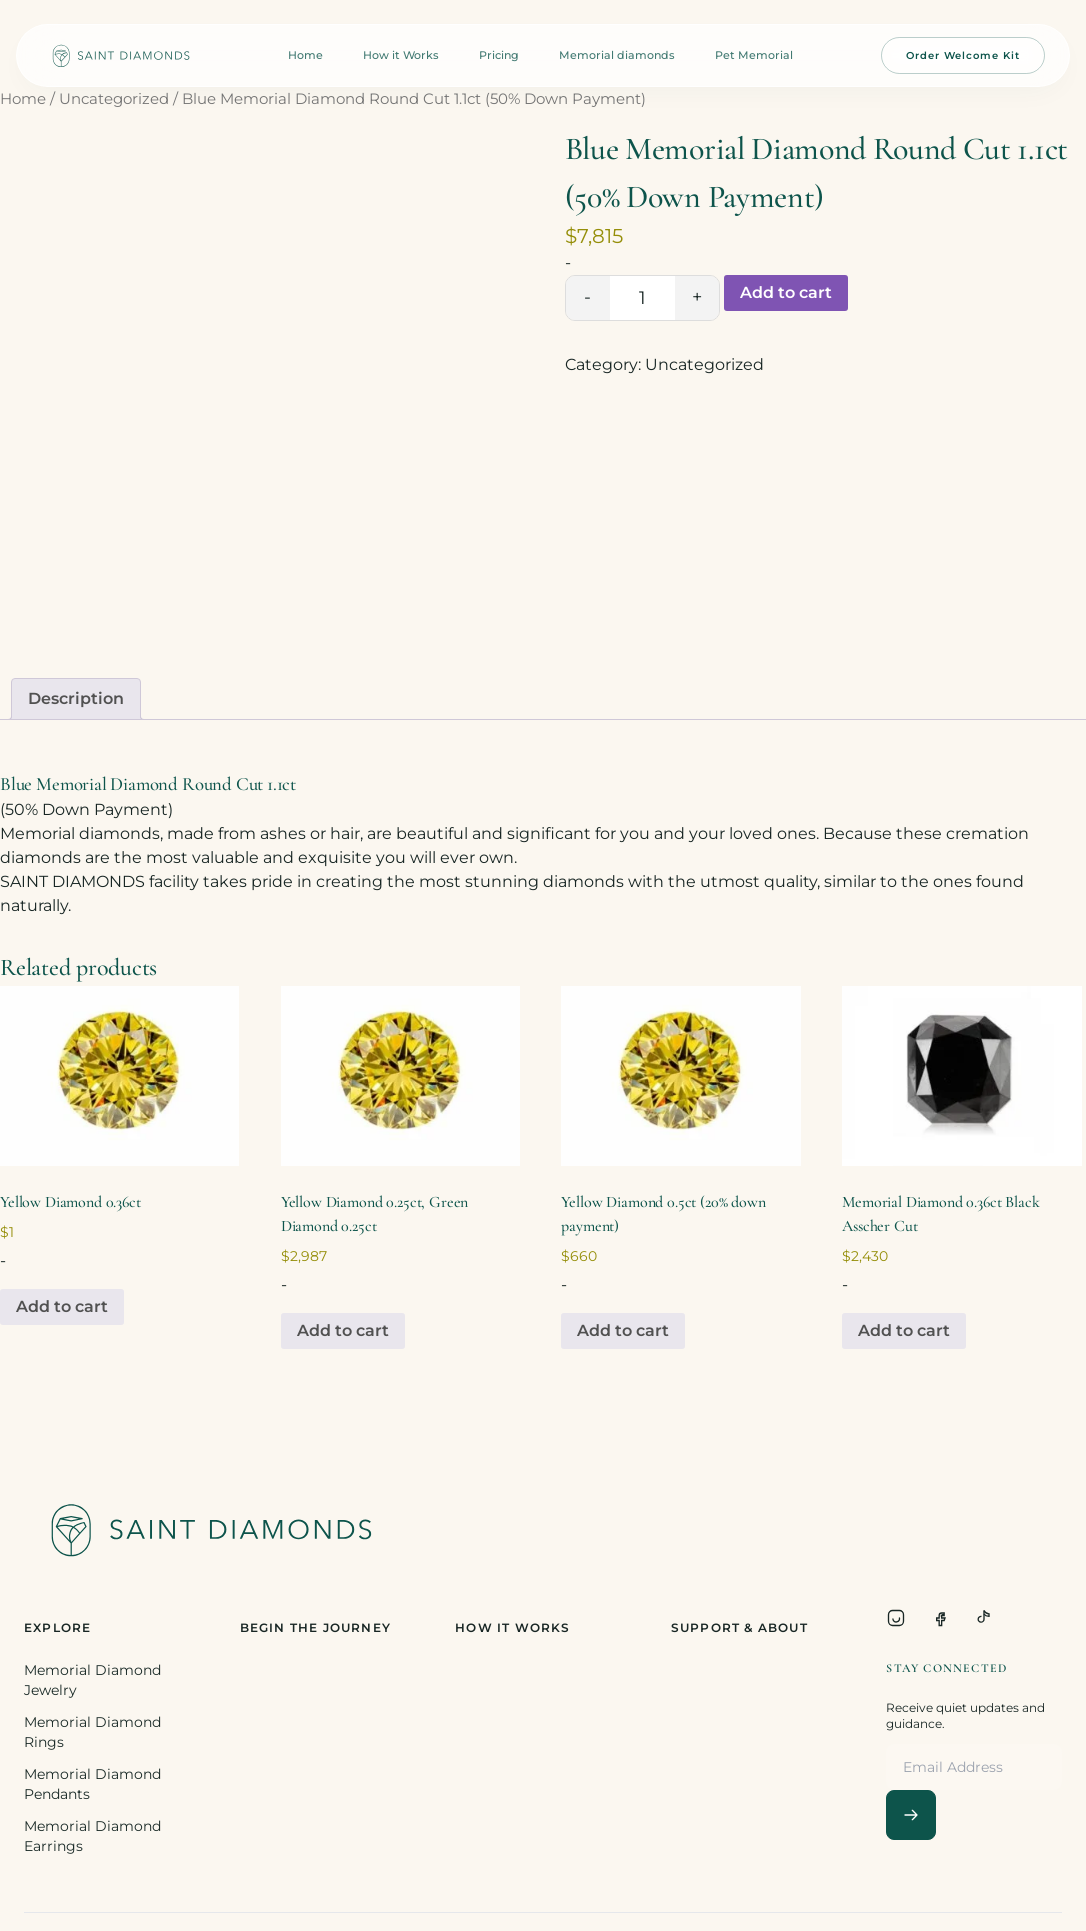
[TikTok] (984, 1618)
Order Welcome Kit (963, 55)
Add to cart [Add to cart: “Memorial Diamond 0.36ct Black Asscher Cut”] (904, 1330)
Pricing (499, 55)
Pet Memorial (754, 55)
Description (76, 698)
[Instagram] (896, 1618)
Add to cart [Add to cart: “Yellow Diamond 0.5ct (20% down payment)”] (623, 1330)
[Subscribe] (911, 1815)
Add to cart (786, 292)
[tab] (76, 699)
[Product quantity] (642, 298)
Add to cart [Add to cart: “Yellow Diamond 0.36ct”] (62, 1306)
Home (305, 55)
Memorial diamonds (617, 55)
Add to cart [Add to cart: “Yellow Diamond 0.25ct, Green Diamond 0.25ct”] (343, 1330)
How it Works (401, 55)
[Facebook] (940, 1618)
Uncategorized (114, 99)
